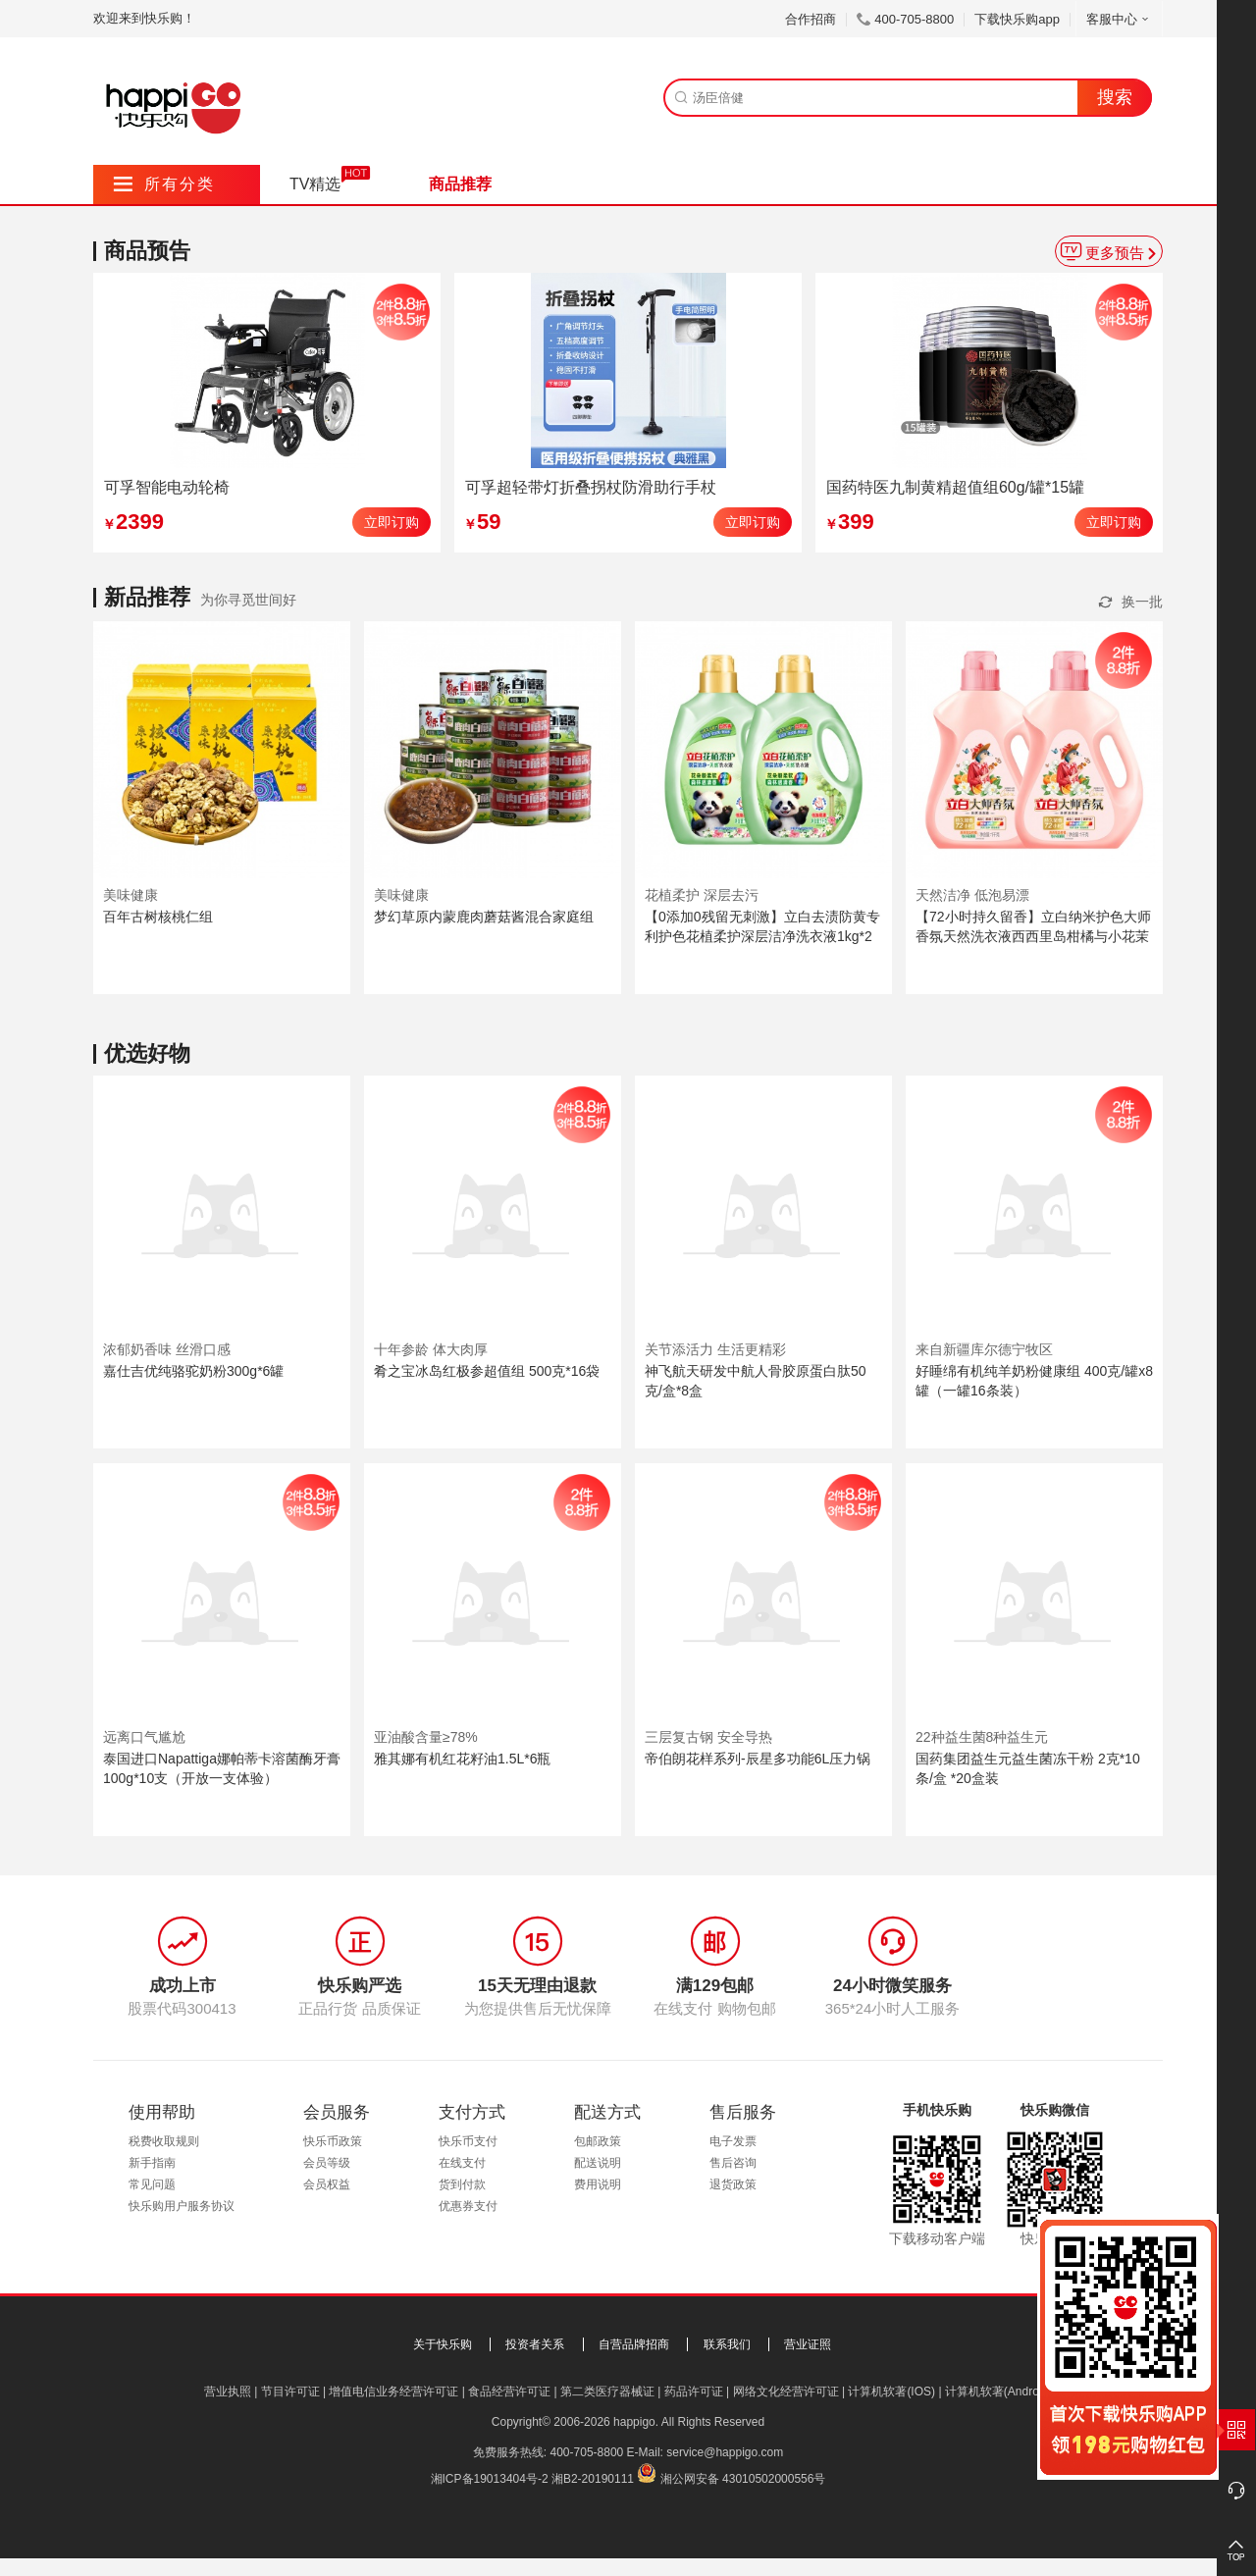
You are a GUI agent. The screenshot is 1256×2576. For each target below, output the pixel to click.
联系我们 (727, 2344)
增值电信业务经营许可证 (393, 2391)
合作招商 (810, 19)
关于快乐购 (442, 2344)
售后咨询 (733, 2163)
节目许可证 (290, 2391)
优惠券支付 (468, 2206)
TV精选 (314, 184)
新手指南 (152, 2163)
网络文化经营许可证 (786, 2391)
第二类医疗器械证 (607, 2391)
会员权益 (326, 2184)
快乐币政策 (332, 2141)
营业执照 (227, 2391)
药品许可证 (693, 2391)
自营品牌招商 (634, 2344)
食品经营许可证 (509, 2391)
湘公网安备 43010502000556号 (743, 2479)
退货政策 (733, 2184)
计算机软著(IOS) (891, 2391)
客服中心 (1119, 19)
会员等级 (326, 2163)
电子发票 (733, 2141)
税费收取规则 (164, 2141)
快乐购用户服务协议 (182, 2206)
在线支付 (462, 2163)
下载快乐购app (1017, 19)
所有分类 (164, 184)
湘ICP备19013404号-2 (490, 2479)
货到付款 (462, 2184)
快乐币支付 (468, 2141)
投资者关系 (534, 2344)
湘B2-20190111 (592, 2479)
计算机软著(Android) (998, 2391)
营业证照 (807, 2344)
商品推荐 (460, 184)
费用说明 (597, 2184)
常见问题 (152, 2184)
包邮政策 (597, 2141)
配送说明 (597, 2163)
